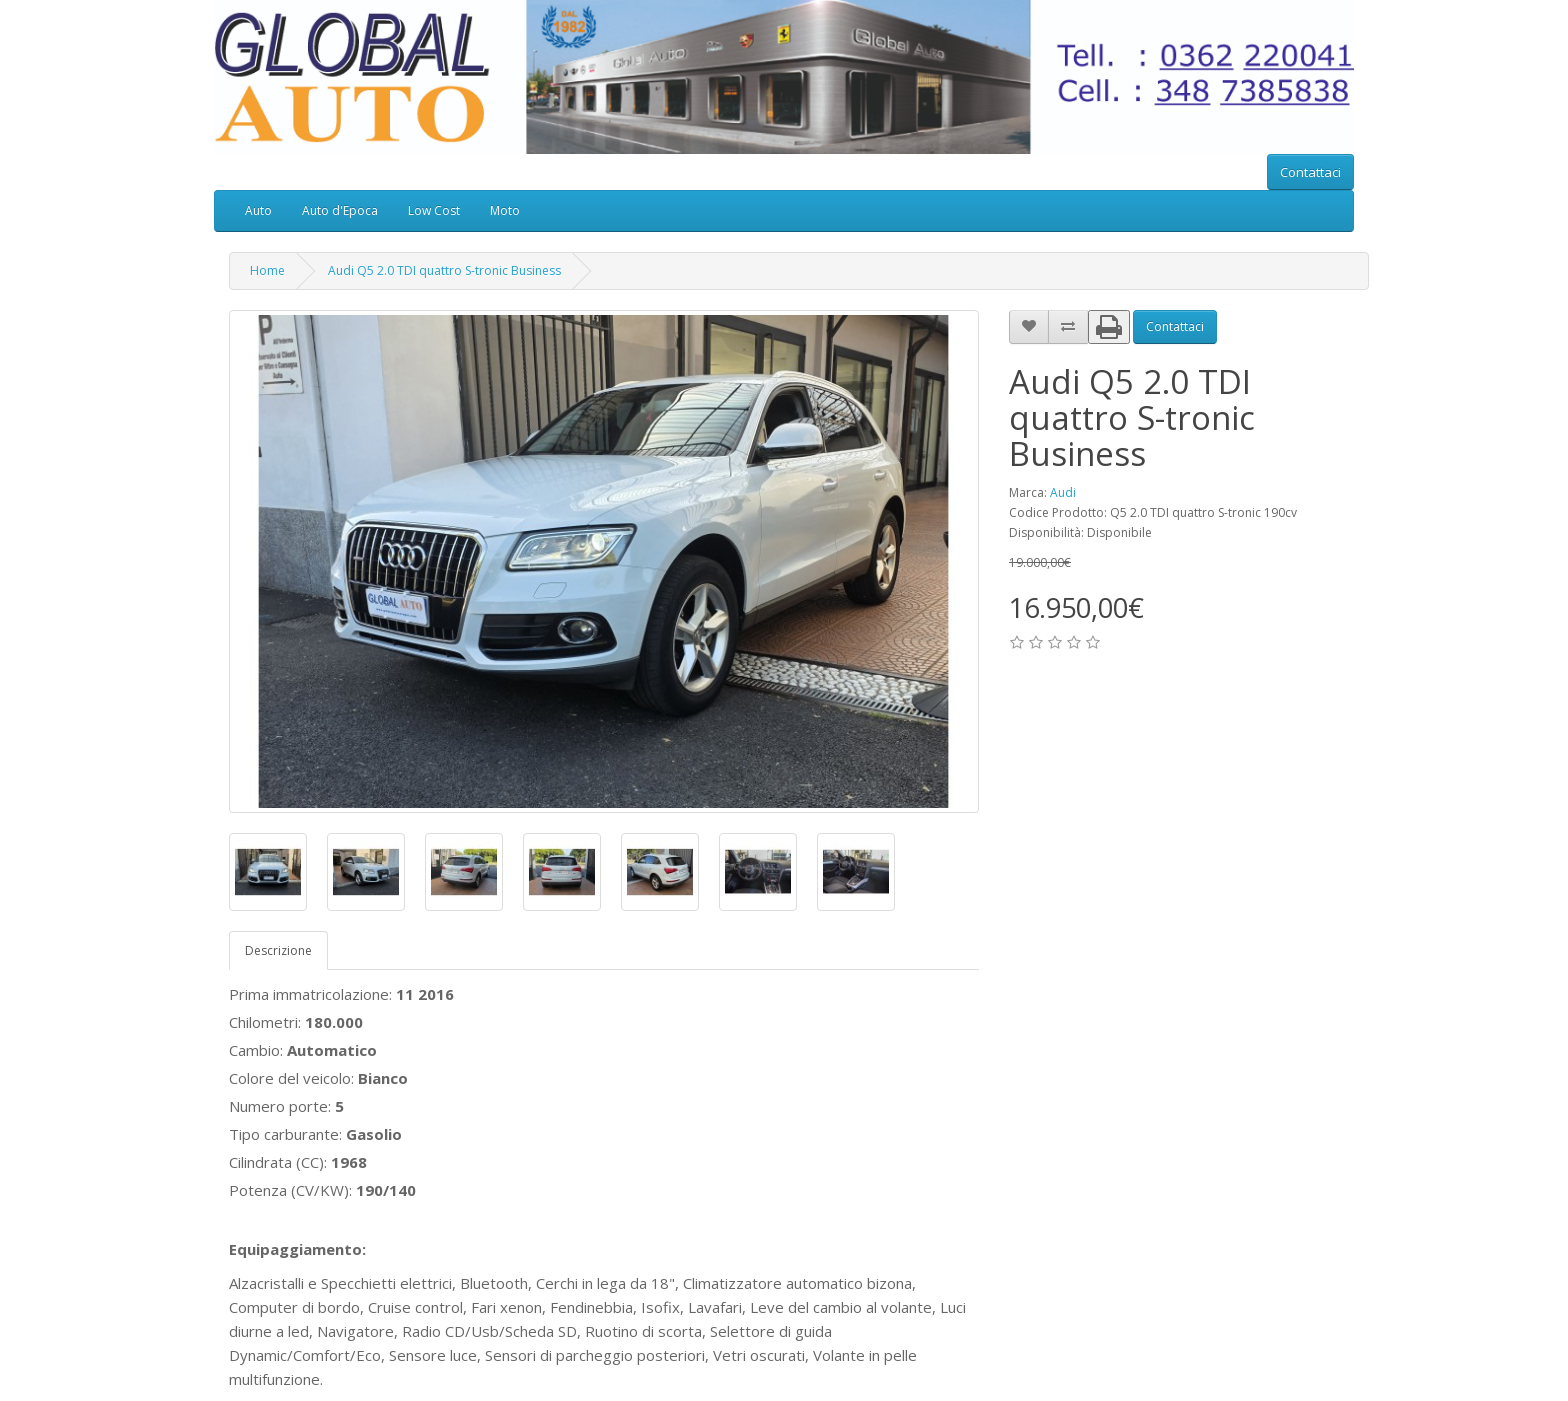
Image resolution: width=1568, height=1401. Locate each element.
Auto (258, 210)
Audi (1063, 492)
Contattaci (1310, 172)
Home (267, 270)
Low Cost (434, 210)
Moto (505, 210)
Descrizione (278, 950)
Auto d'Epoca (340, 210)
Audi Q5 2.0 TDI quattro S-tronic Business (444, 270)
